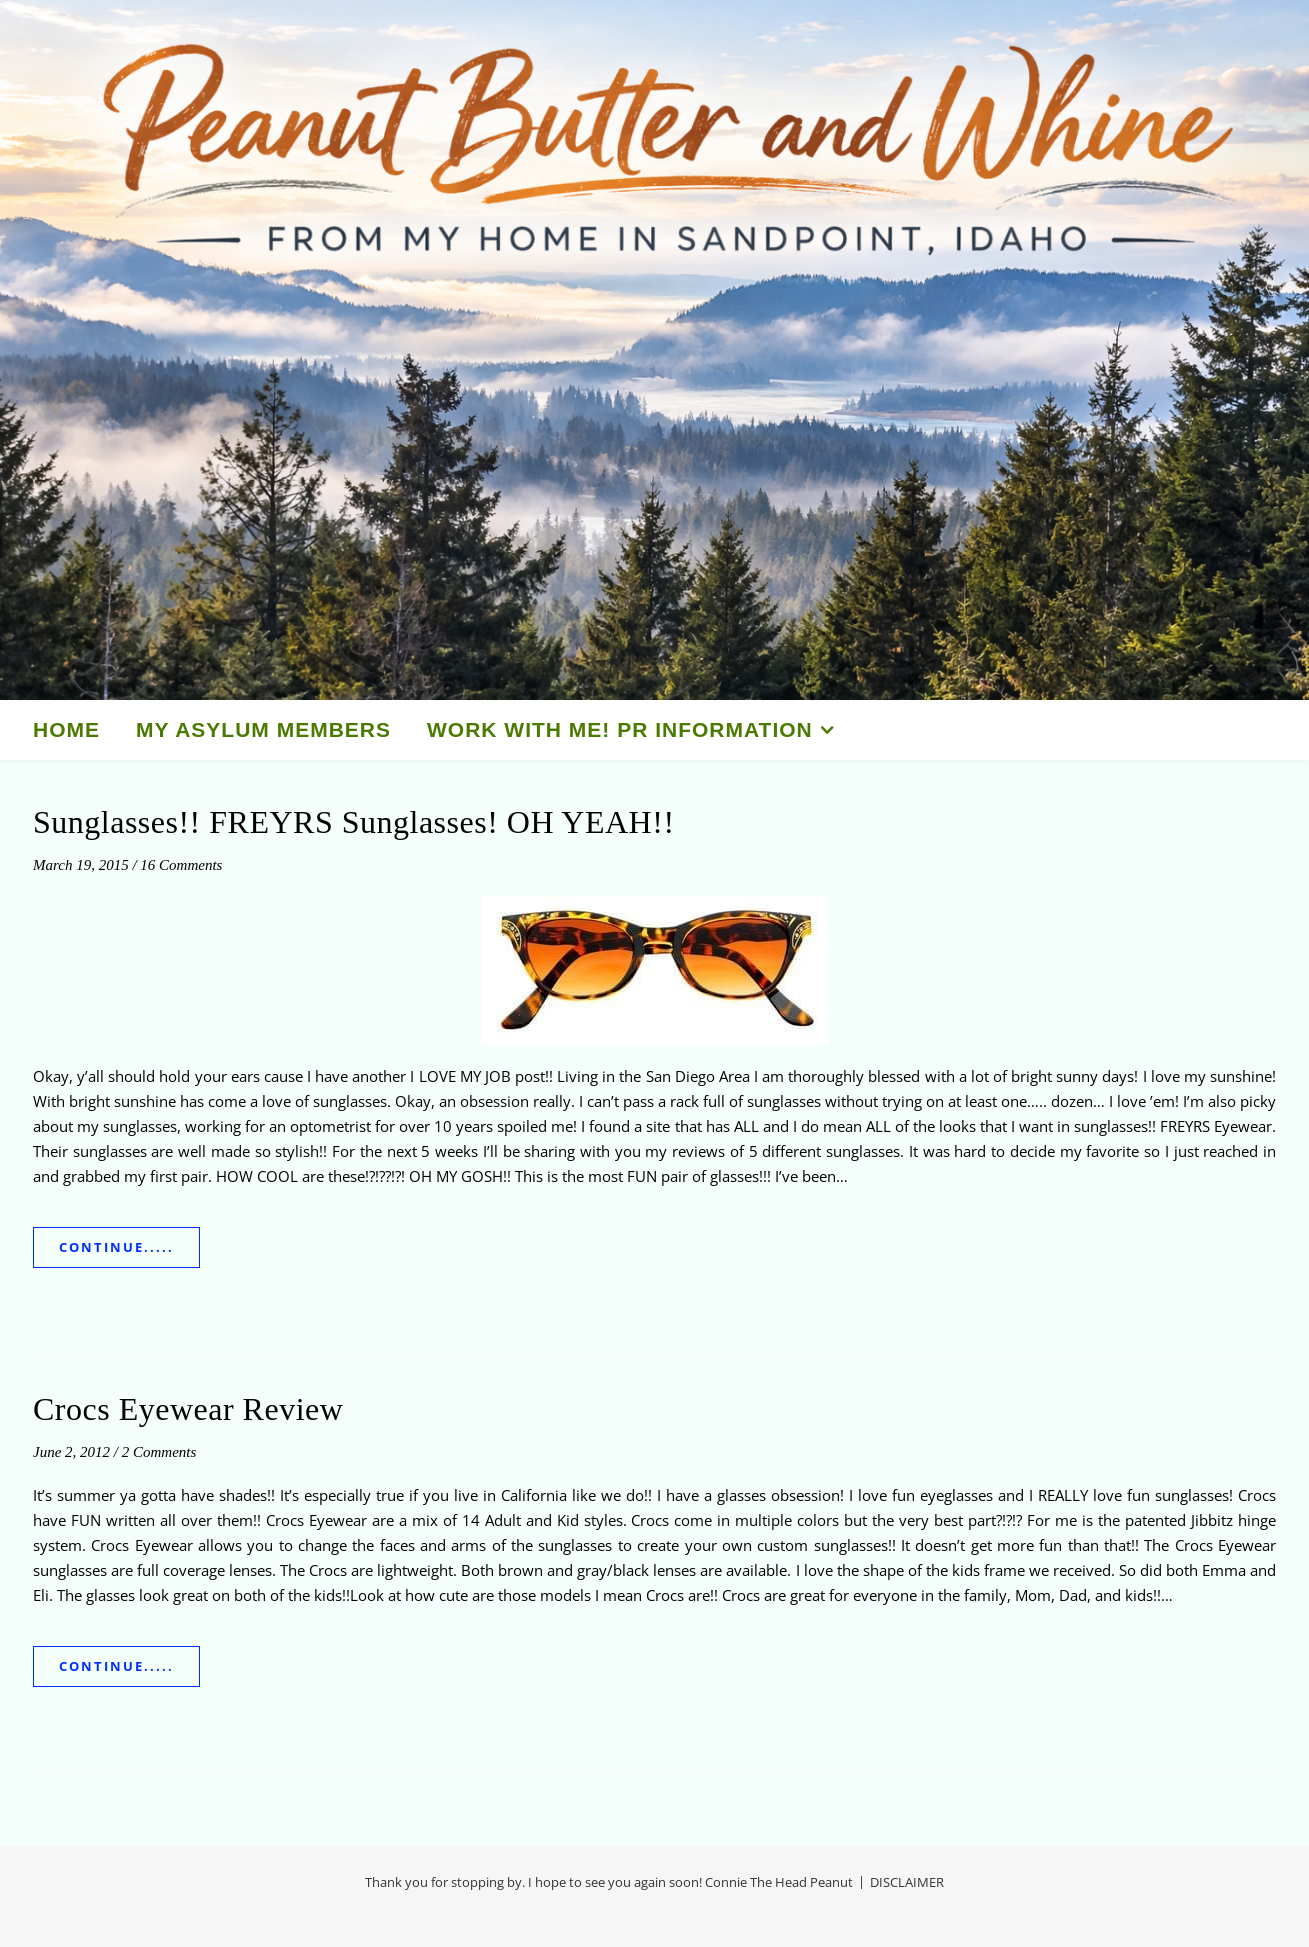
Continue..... (116, 1247)
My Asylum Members (263, 729)
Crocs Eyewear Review (188, 1409)
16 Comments (181, 865)
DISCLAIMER (907, 1882)
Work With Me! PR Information (620, 729)
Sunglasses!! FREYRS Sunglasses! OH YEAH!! (354, 822)
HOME (66, 729)
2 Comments (159, 1452)
